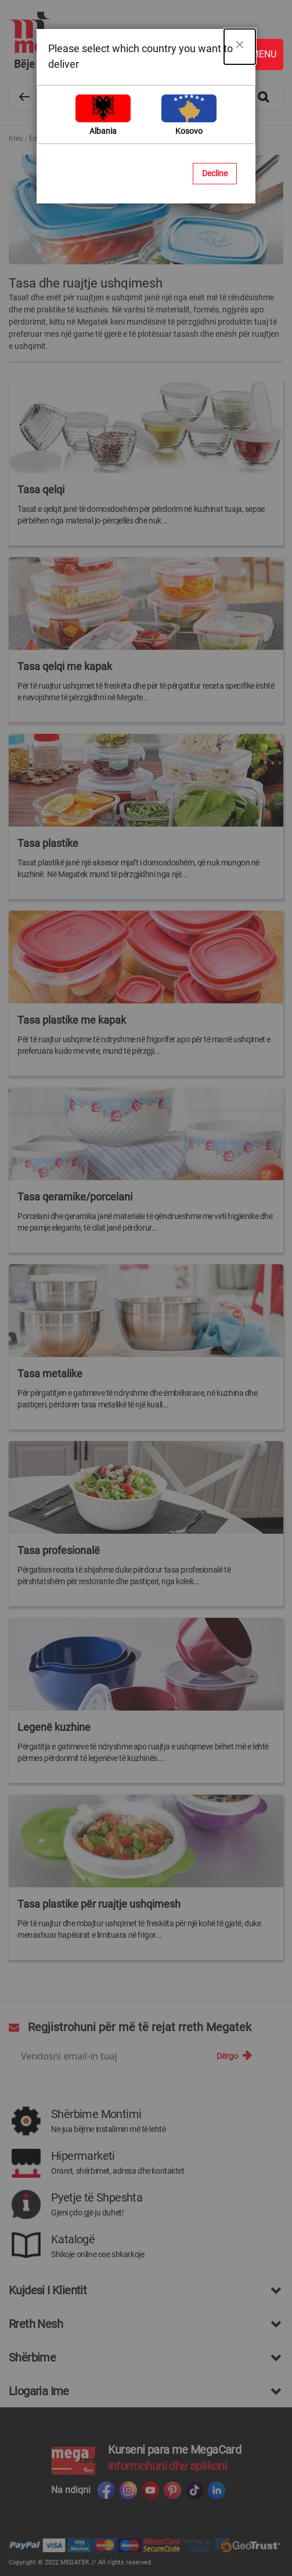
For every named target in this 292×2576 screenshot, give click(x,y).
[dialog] (146, 1288)
